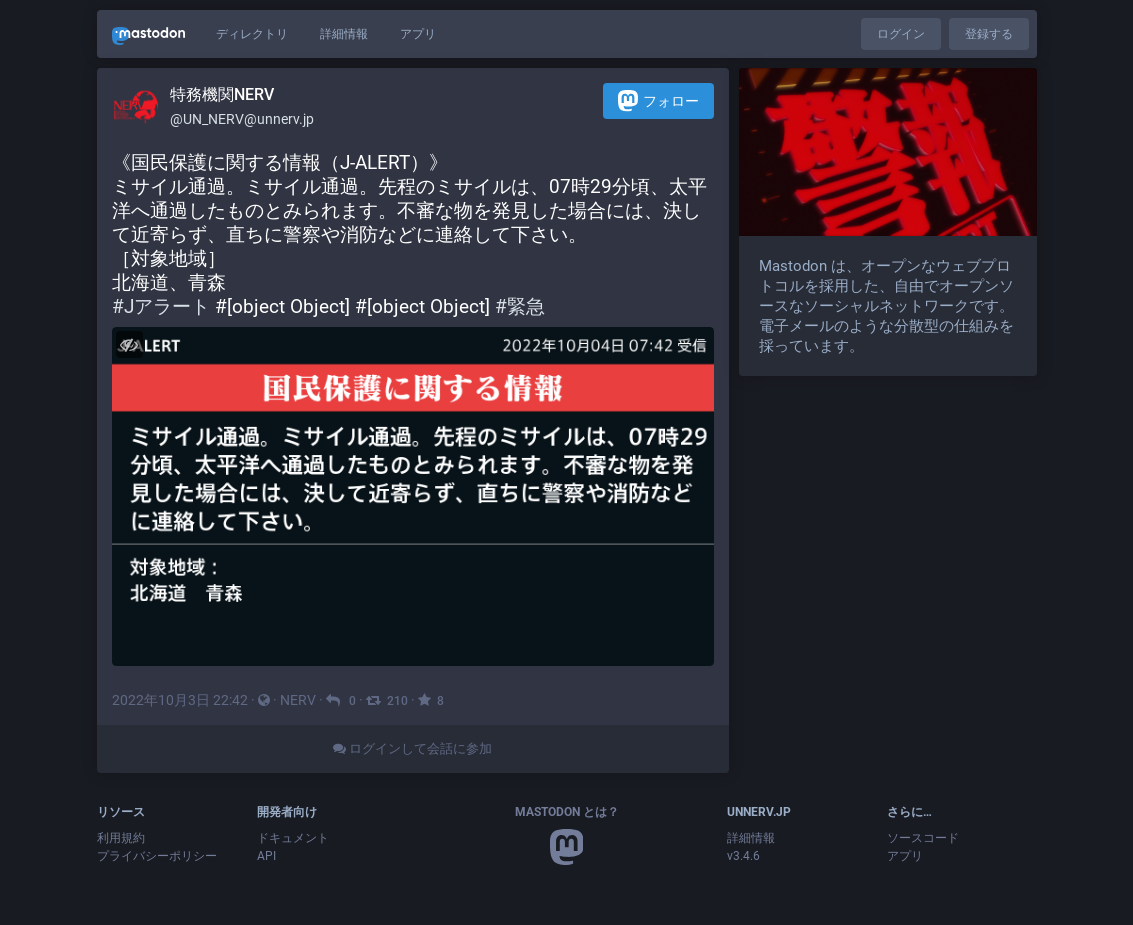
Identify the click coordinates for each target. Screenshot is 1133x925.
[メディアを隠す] (129, 344)
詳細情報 (344, 34)
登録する (989, 34)
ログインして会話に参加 (412, 748)
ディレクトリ (252, 34)
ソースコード (923, 838)
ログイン (901, 34)
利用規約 (121, 838)
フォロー (658, 100)
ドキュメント (293, 838)
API (266, 856)
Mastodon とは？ (567, 812)
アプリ (418, 34)
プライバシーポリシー (157, 856)
